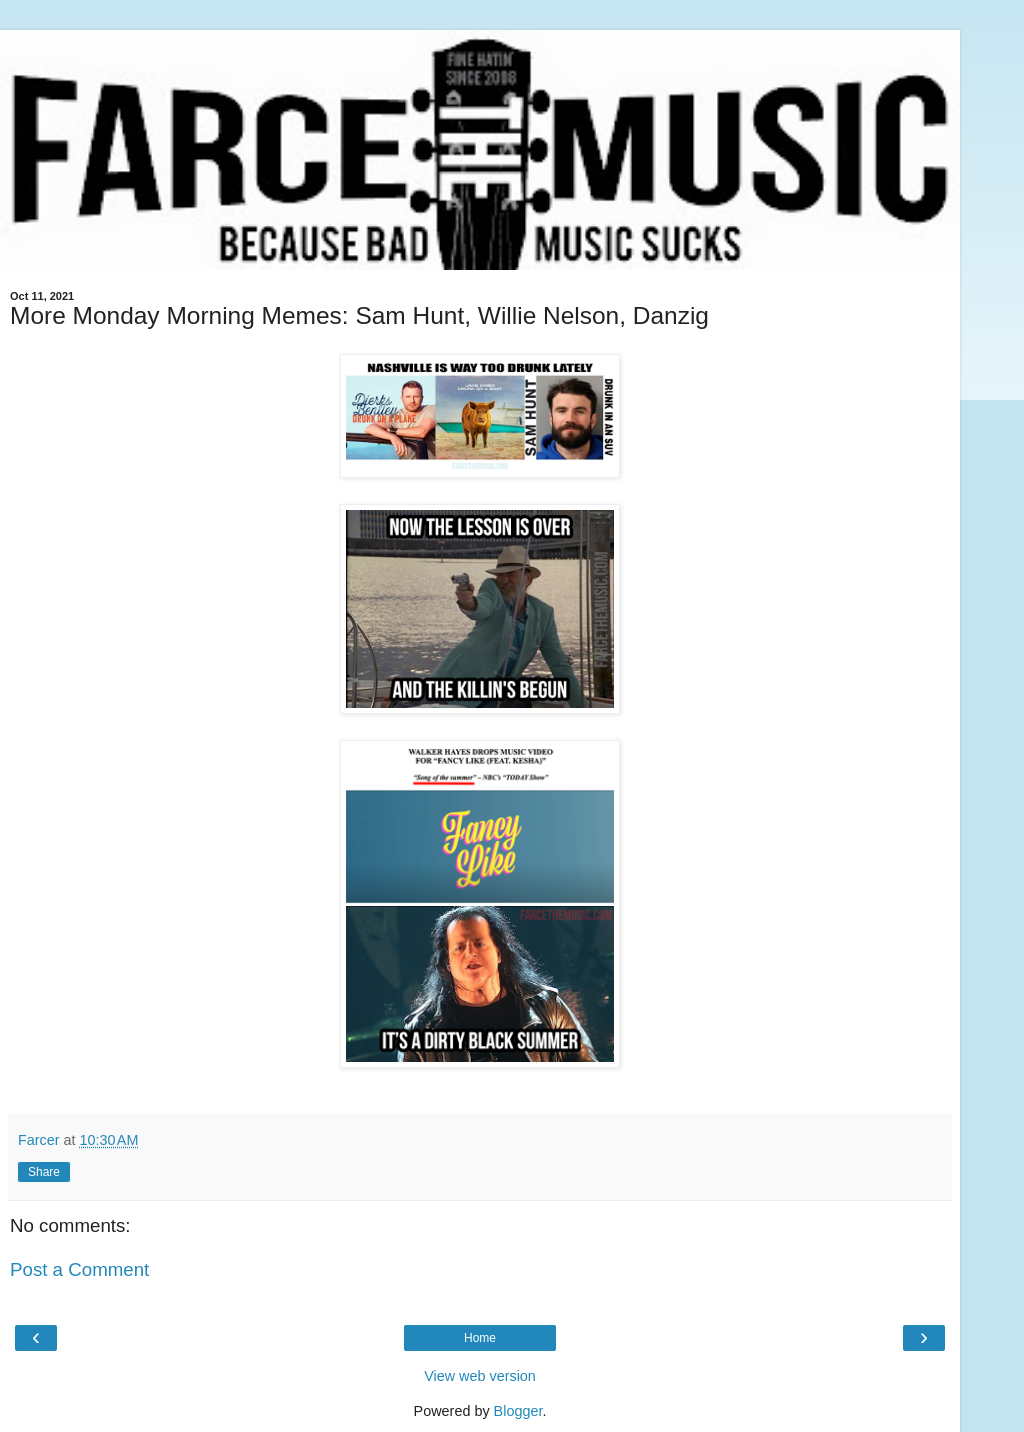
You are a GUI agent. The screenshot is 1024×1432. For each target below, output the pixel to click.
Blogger (518, 1411)
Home (480, 1338)
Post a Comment (79, 1269)
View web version (480, 1376)
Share (44, 1172)
